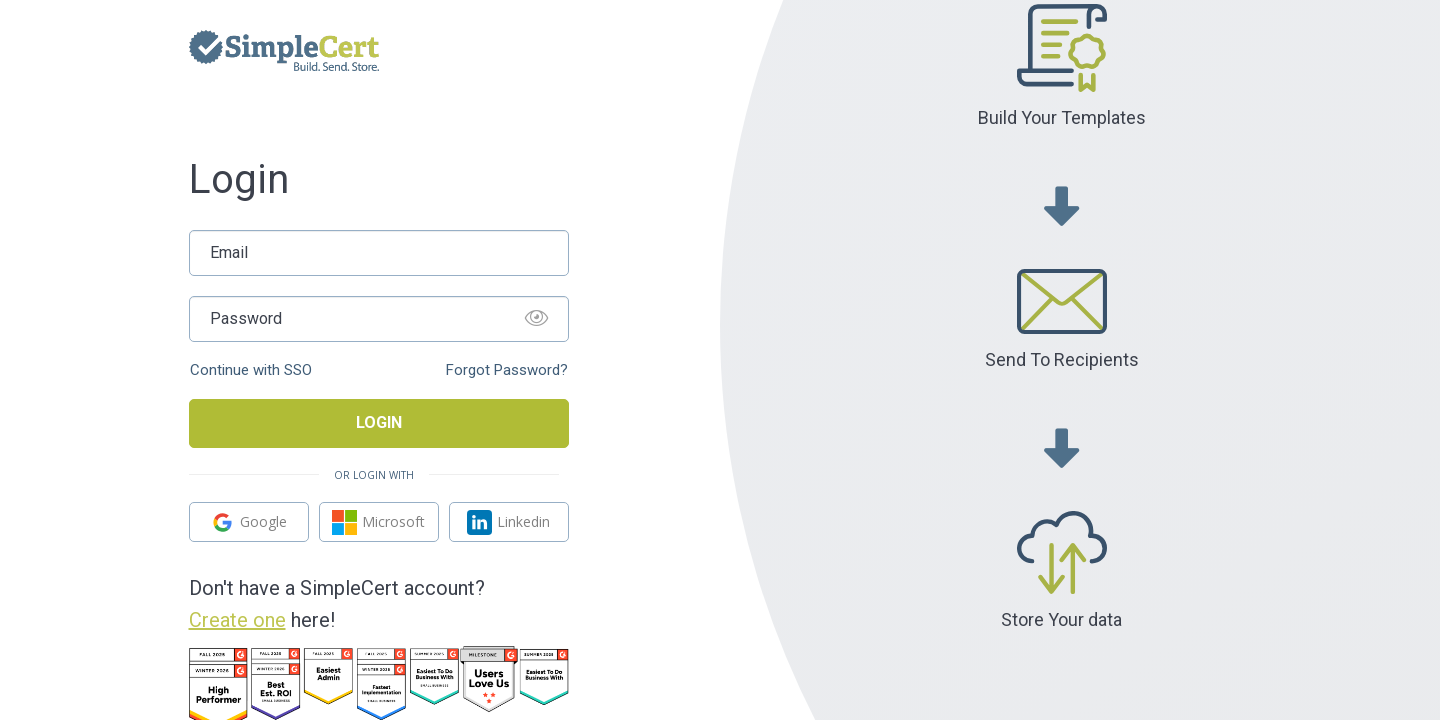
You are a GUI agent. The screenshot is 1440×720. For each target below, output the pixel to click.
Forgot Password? (507, 370)
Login (379, 422)
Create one (237, 620)
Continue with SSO (251, 370)
